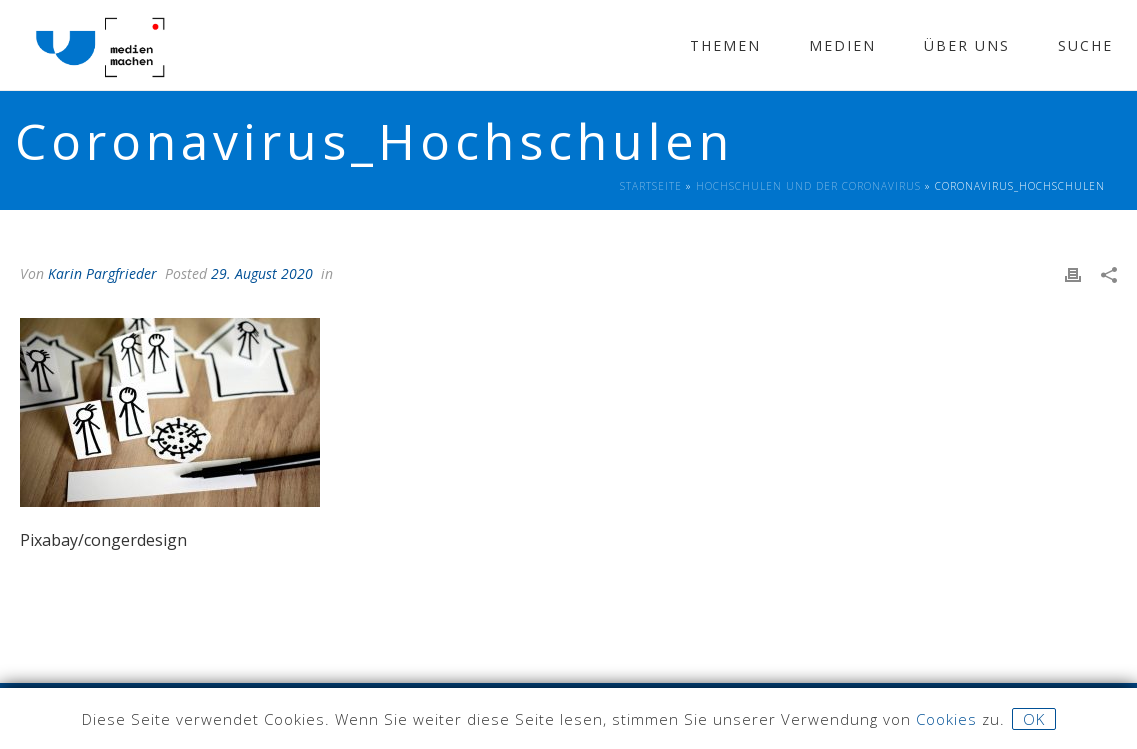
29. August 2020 (262, 273)
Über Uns (967, 45)
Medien (842, 45)
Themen (725, 45)
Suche (1085, 45)
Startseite (651, 186)
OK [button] (1034, 719)
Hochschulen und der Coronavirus (808, 186)
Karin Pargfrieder (102, 273)
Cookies (946, 719)
